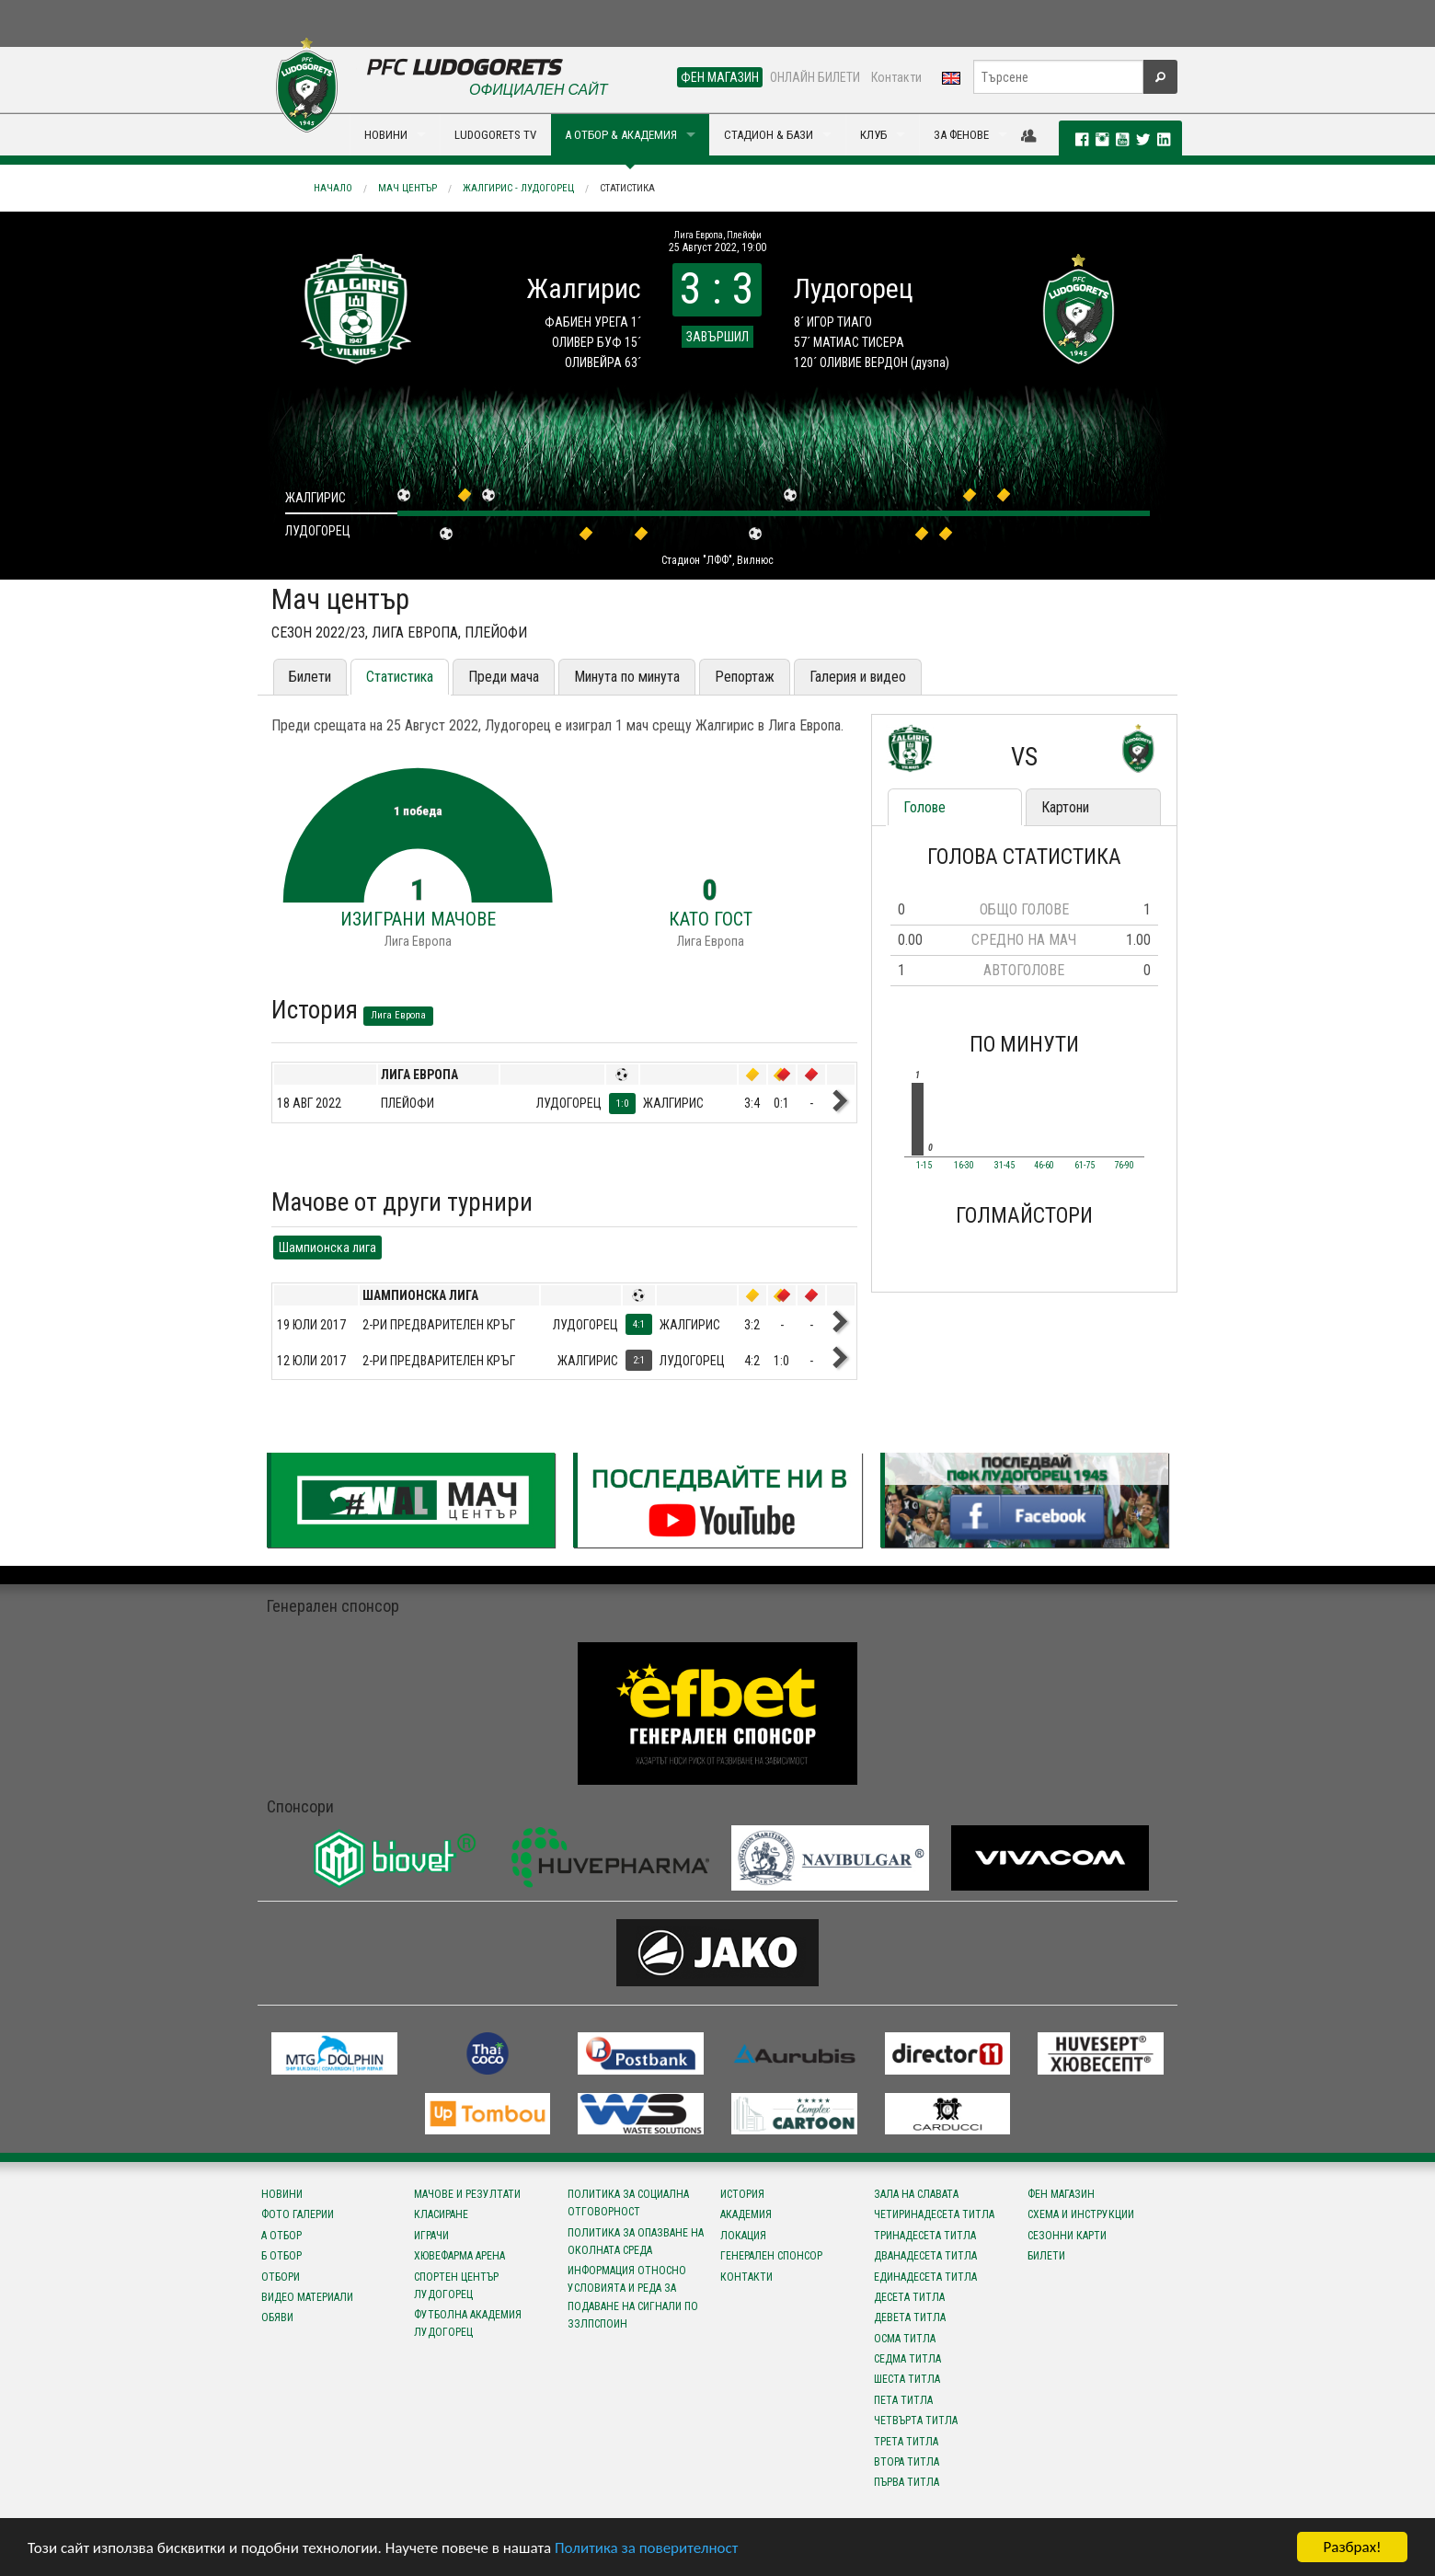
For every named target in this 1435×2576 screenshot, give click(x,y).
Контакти (896, 77)
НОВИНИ (386, 135)
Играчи (431, 2235)
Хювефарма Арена (459, 2255)
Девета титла (910, 2317)
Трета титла (906, 2441)
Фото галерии (297, 2214)
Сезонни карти (1067, 2235)
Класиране (441, 2214)
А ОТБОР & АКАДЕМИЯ (621, 135)
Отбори (280, 2277)
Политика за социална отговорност (628, 2203)
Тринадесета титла (925, 2235)
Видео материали (307, 2297)
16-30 (964, 1165)
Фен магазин (1061, 2194)
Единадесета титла (925, 2277)
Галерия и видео (857, 676)
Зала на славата (916, 2194)
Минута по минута (627, 676)
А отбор (281, 2235)
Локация (743, 2235)
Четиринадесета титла (934, 2214)
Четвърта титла (916, 2420)
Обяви (277, 2317)
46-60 (1044, 1165)
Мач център (407, 188)
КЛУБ (873, 135)
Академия (746, 2214)
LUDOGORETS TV (495, 135)
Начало (333, 188)
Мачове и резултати (467, 2194)
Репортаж (745, 676)
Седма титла (907, 2358)
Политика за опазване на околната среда (636, 2241)
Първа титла (906, 2482)
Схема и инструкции (1080, 2214)
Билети (310, 676)
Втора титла (906, 2461)
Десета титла (909, 2297)
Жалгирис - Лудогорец (518, 188)
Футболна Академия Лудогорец (468, 2323)
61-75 (1084, 1165)
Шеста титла (907, 2379)
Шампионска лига (327, 1247)
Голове (924, 807)
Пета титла (903, 2400)
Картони (1065, 807)
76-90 (1124, 1165)
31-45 (1004, 1165)
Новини (282, 2194)
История (742, 2194)
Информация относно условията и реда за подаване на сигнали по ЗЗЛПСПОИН (633, 2297)
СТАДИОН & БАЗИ (768, 135)
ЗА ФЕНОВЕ (961, 135)
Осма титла (905, 2338)
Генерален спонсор (771, 2255)
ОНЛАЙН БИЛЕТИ (815, 77)
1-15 (924, 1165)
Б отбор (281, 2255)
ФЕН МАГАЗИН (720, 77)
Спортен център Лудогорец (456, 2286)
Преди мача (503, 676)
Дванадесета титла (925, 2255)
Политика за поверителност (646, 2549)
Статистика (627, 188)
